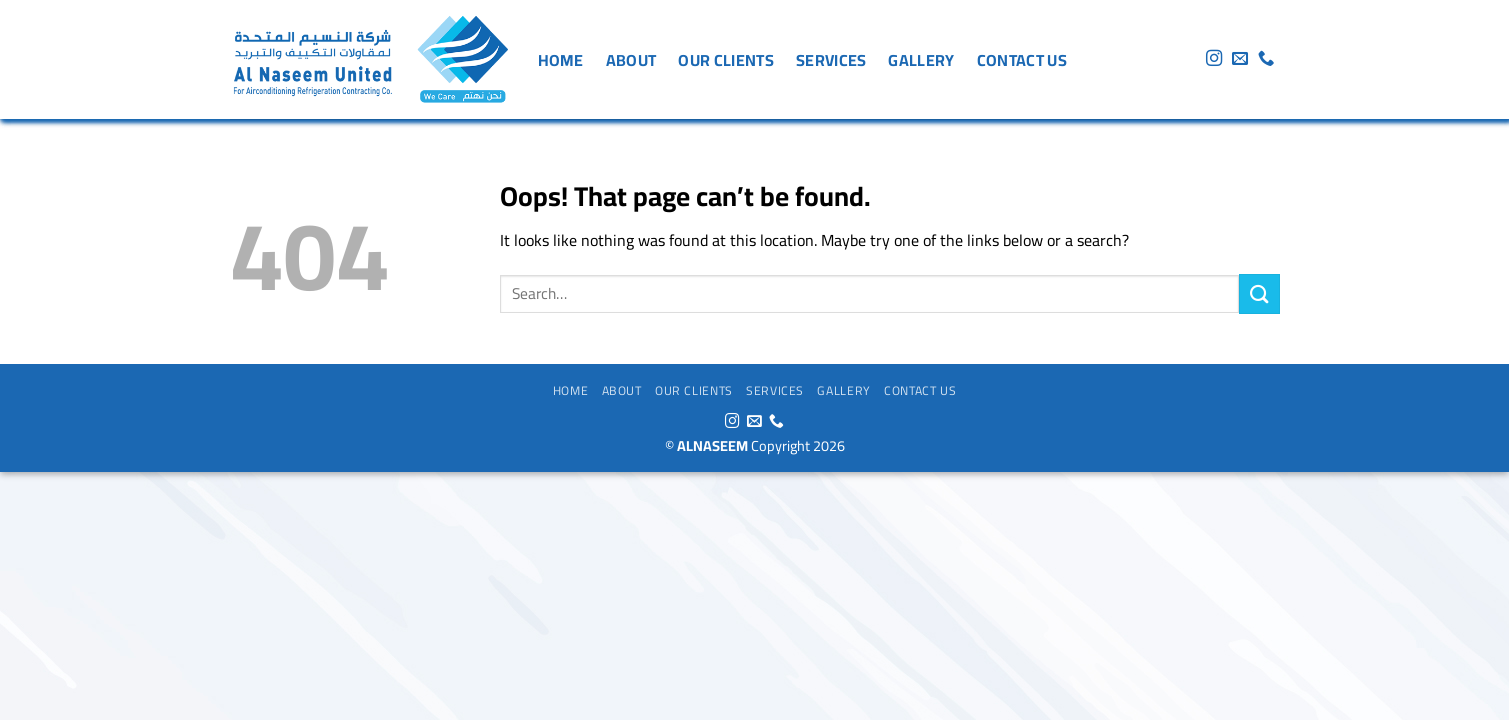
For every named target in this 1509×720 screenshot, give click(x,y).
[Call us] (1266, 59)
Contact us (1022, 60)
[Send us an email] (1240, 59)
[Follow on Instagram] (1214, 59)
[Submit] (1259, 293)
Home (561, 60)
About (631, 60)
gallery (921, 60)
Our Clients (726, 60)
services (831, 60)
